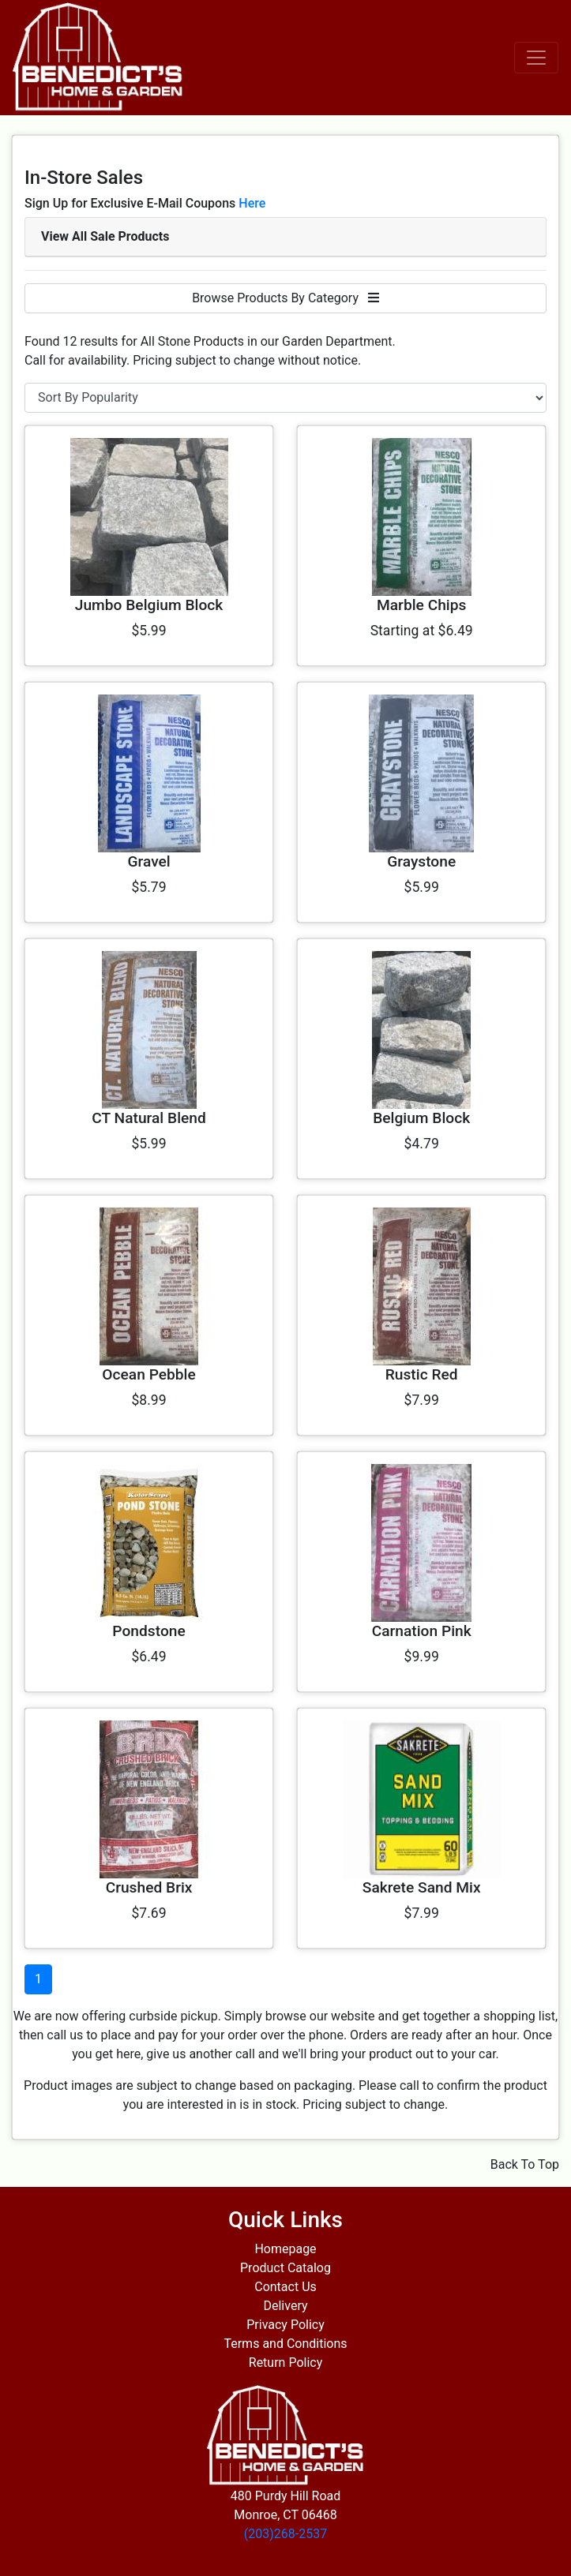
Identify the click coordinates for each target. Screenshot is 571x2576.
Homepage (285, 2248)
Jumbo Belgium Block (149, 605)
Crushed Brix (149, 1887)
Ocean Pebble (148, 1374)
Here (252, 203)
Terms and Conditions (285, 2343)
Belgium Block (421, 1118)
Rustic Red (421, 1374)
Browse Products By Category (285, 297)
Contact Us (285, 2286)
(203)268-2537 (285, 2533)
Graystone (421, 861)
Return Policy (285, 2362)
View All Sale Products (105, 236)
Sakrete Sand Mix (422, 1887)
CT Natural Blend (149, 1118)
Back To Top (524, 2164)
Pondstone (148, 1631)
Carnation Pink (421, 1631)
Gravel (148, 861)
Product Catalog (285, 2267)
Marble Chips (421, 605)
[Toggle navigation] (536, 57)
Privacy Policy (285, 2324)
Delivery (285, 2305)
